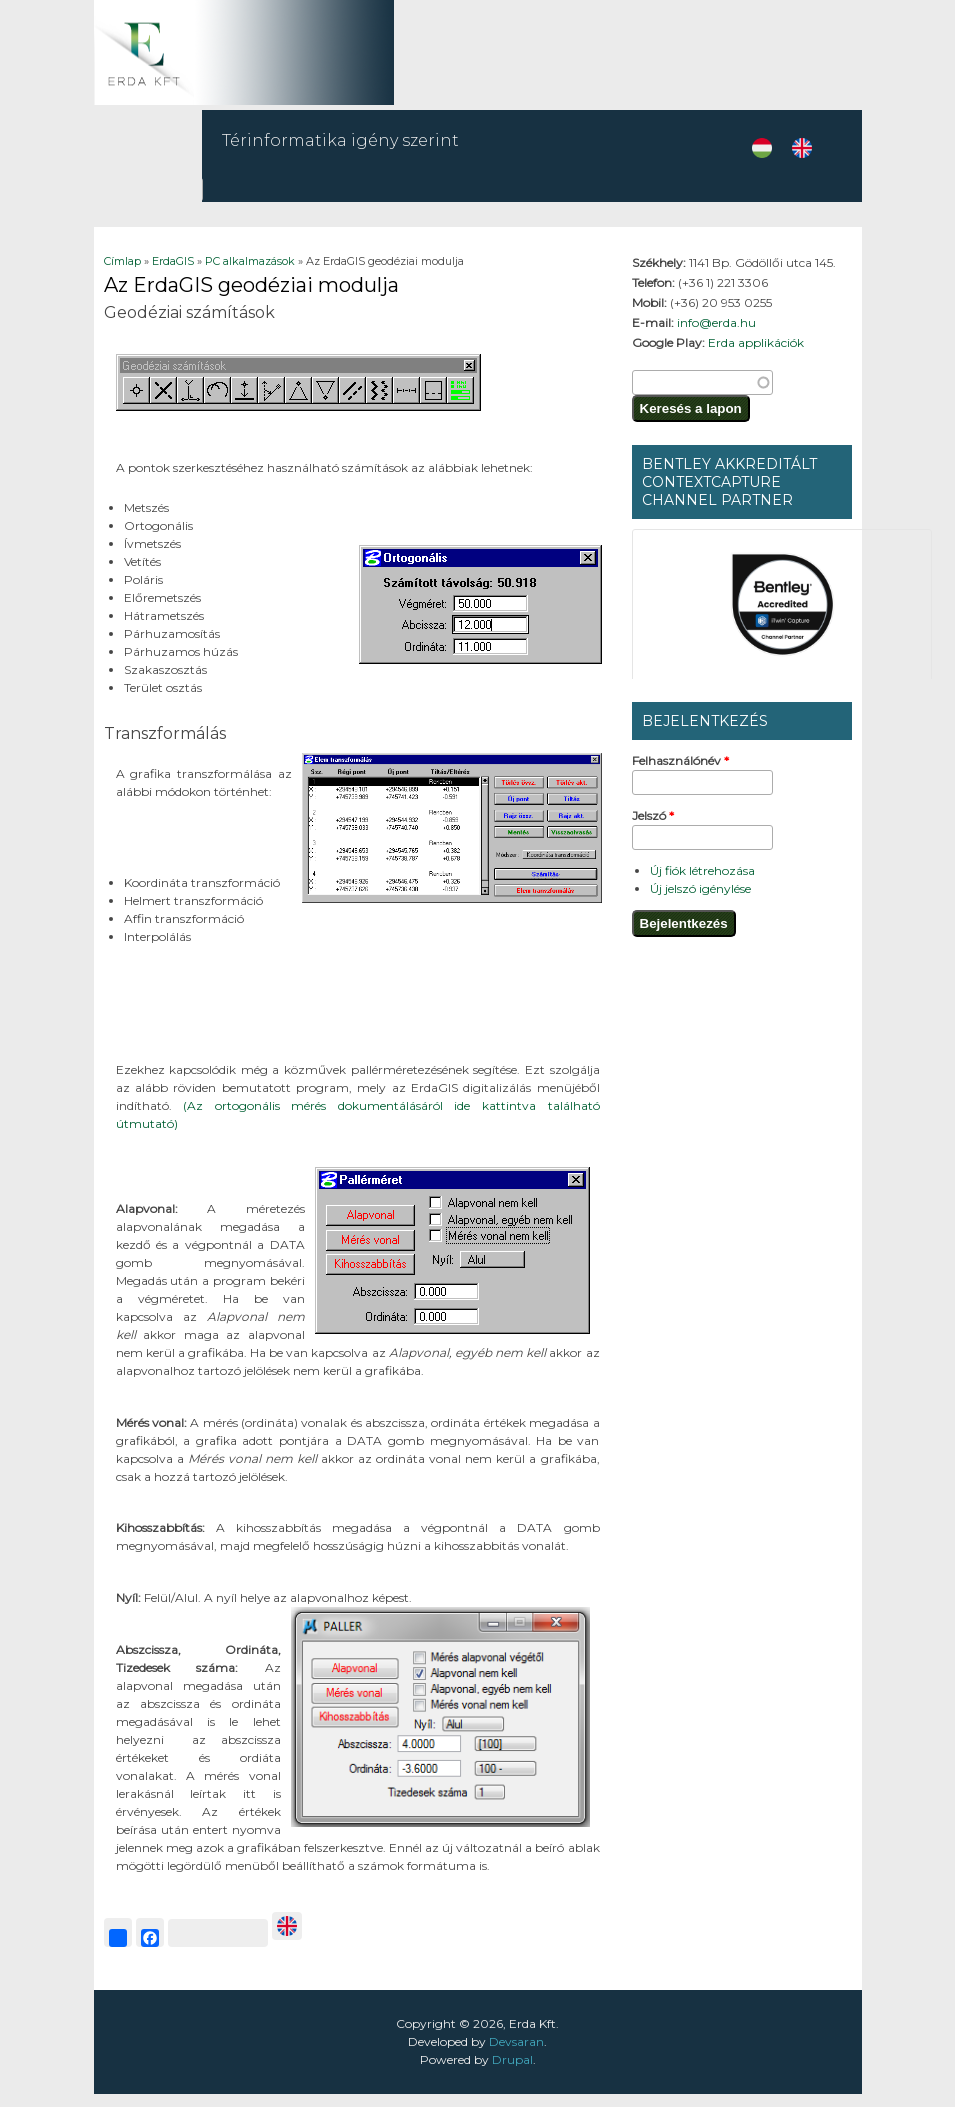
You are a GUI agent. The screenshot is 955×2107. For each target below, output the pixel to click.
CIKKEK (805, 201)
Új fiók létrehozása (702, 883)
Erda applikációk (756, 355)
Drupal (512, 2072)
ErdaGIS (566, 201)
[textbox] (702, 395)
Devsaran (516, 2054)
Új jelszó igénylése (700, 901)
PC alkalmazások (250, 274)
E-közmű (654, 195)
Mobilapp (484, 195)
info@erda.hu (716, 335)
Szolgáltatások (362, 201)
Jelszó (653, 828)
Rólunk (731, 201)
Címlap (122, 274)
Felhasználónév (680, 773)
